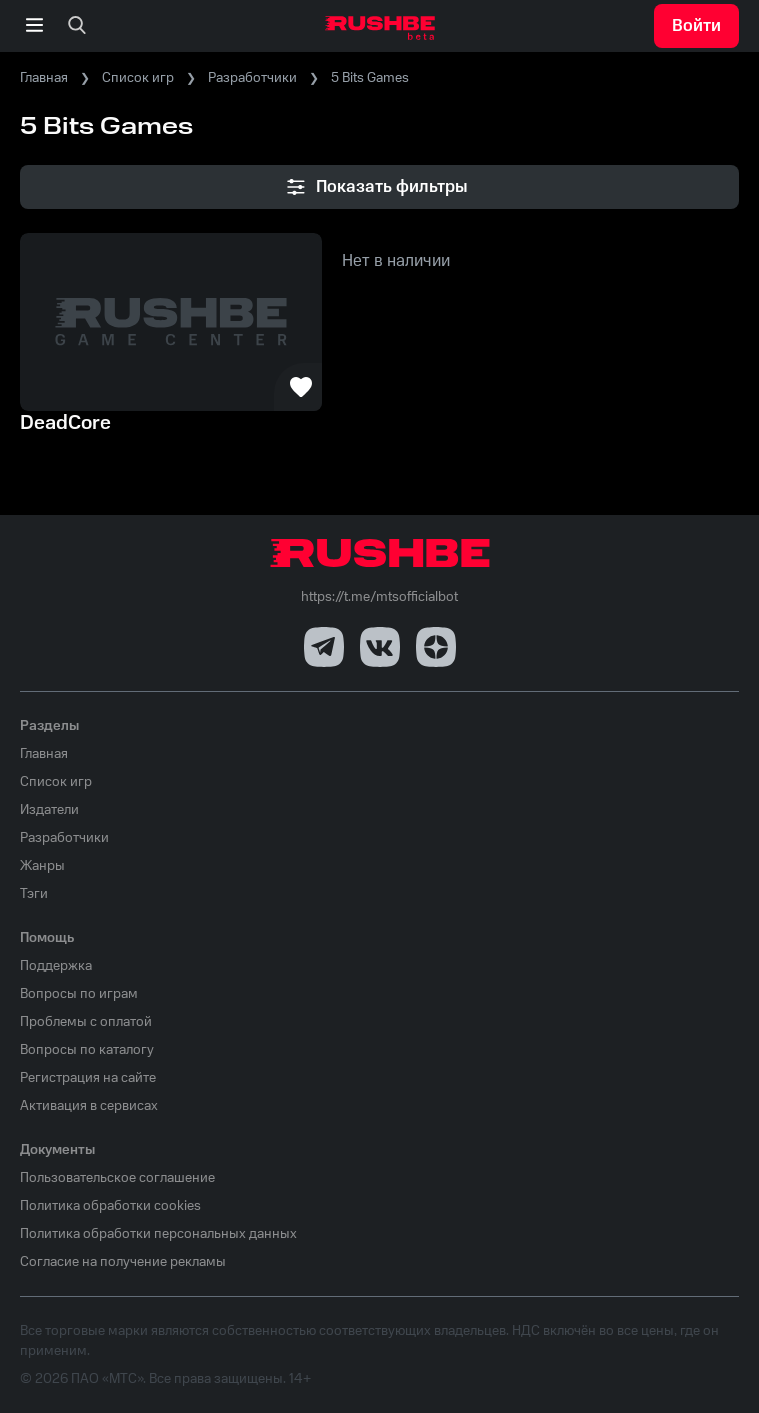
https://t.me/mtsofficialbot (379, 597)
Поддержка (56, 966)
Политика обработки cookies (110, 1206)
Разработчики (252, 78)
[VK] (380, 647)
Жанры (42, 866)
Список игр (138, 78)
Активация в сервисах (89, 1106)
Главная (44, 78)
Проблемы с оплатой (86, 1022)
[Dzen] (436, 647)
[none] (77, 26)
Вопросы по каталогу (87, 1050)
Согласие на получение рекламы (123, 1262)
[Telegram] (324, 647)
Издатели (49, 810)
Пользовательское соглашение (117, 1178)
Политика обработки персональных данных (158, 1234)
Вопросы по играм (79, 994)
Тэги (34, 894)
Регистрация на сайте (88, 1078)
